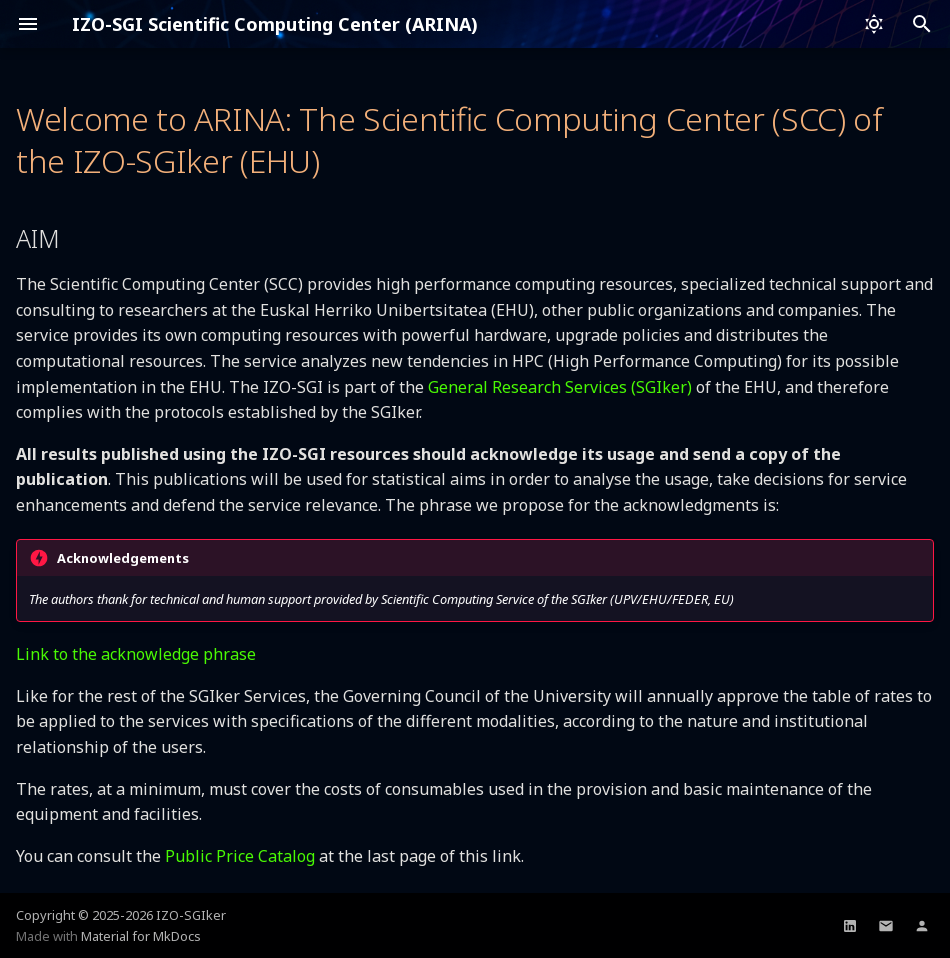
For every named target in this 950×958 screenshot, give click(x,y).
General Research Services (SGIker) (560, 387)
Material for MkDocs (141, 936)
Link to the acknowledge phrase (136, 654)
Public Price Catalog (240, 856)
